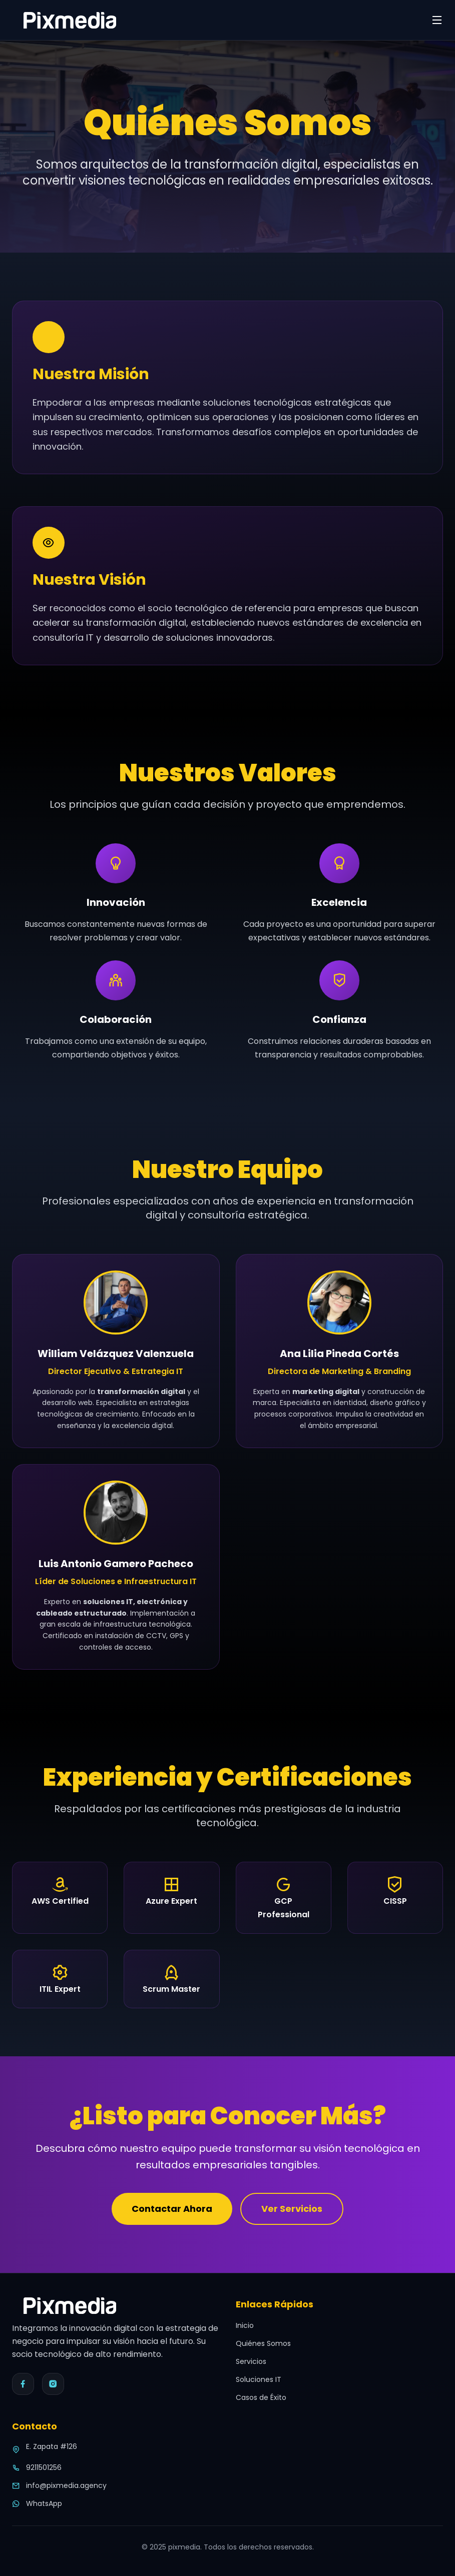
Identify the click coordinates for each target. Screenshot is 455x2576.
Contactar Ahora (172, 2208)
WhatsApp (44, 2503)
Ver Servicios (291, 2208)
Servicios (251, 2361)
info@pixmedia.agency (66, 2485)
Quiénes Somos (263, 2343)
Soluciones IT (258, 2379)
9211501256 (44, 2467)
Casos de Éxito (261, 2397)
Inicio (245, 2325)
